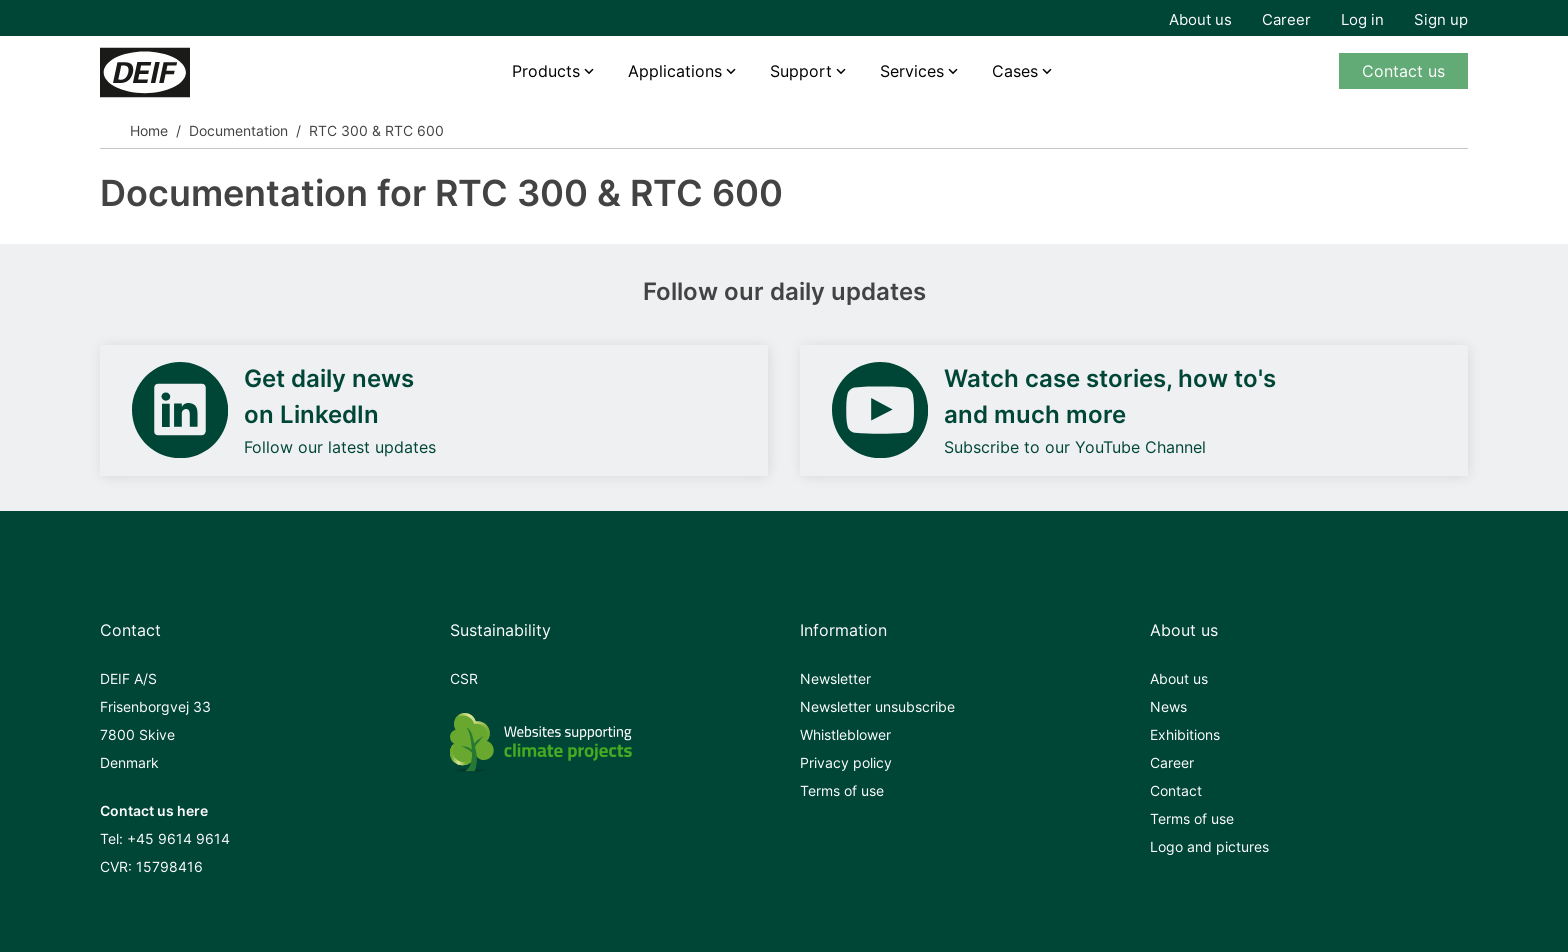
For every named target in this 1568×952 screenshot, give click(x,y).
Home (149, 130)
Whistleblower (845, 734)
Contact (1176, 790)
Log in (1362, 19)
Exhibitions (1185, 734)
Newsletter (835, 678)
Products (546, 71)
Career (1286, 19)
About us (1200, 19)
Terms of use (842, 790)
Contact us (1403, 71)
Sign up (1441, 19)
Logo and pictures (1209, 846)
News (1168, 706)
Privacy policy (846, 762)
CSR (464, 678)
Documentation (238, 130)
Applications (675, 71)
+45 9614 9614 (178, 838)
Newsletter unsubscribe (877, 706)
